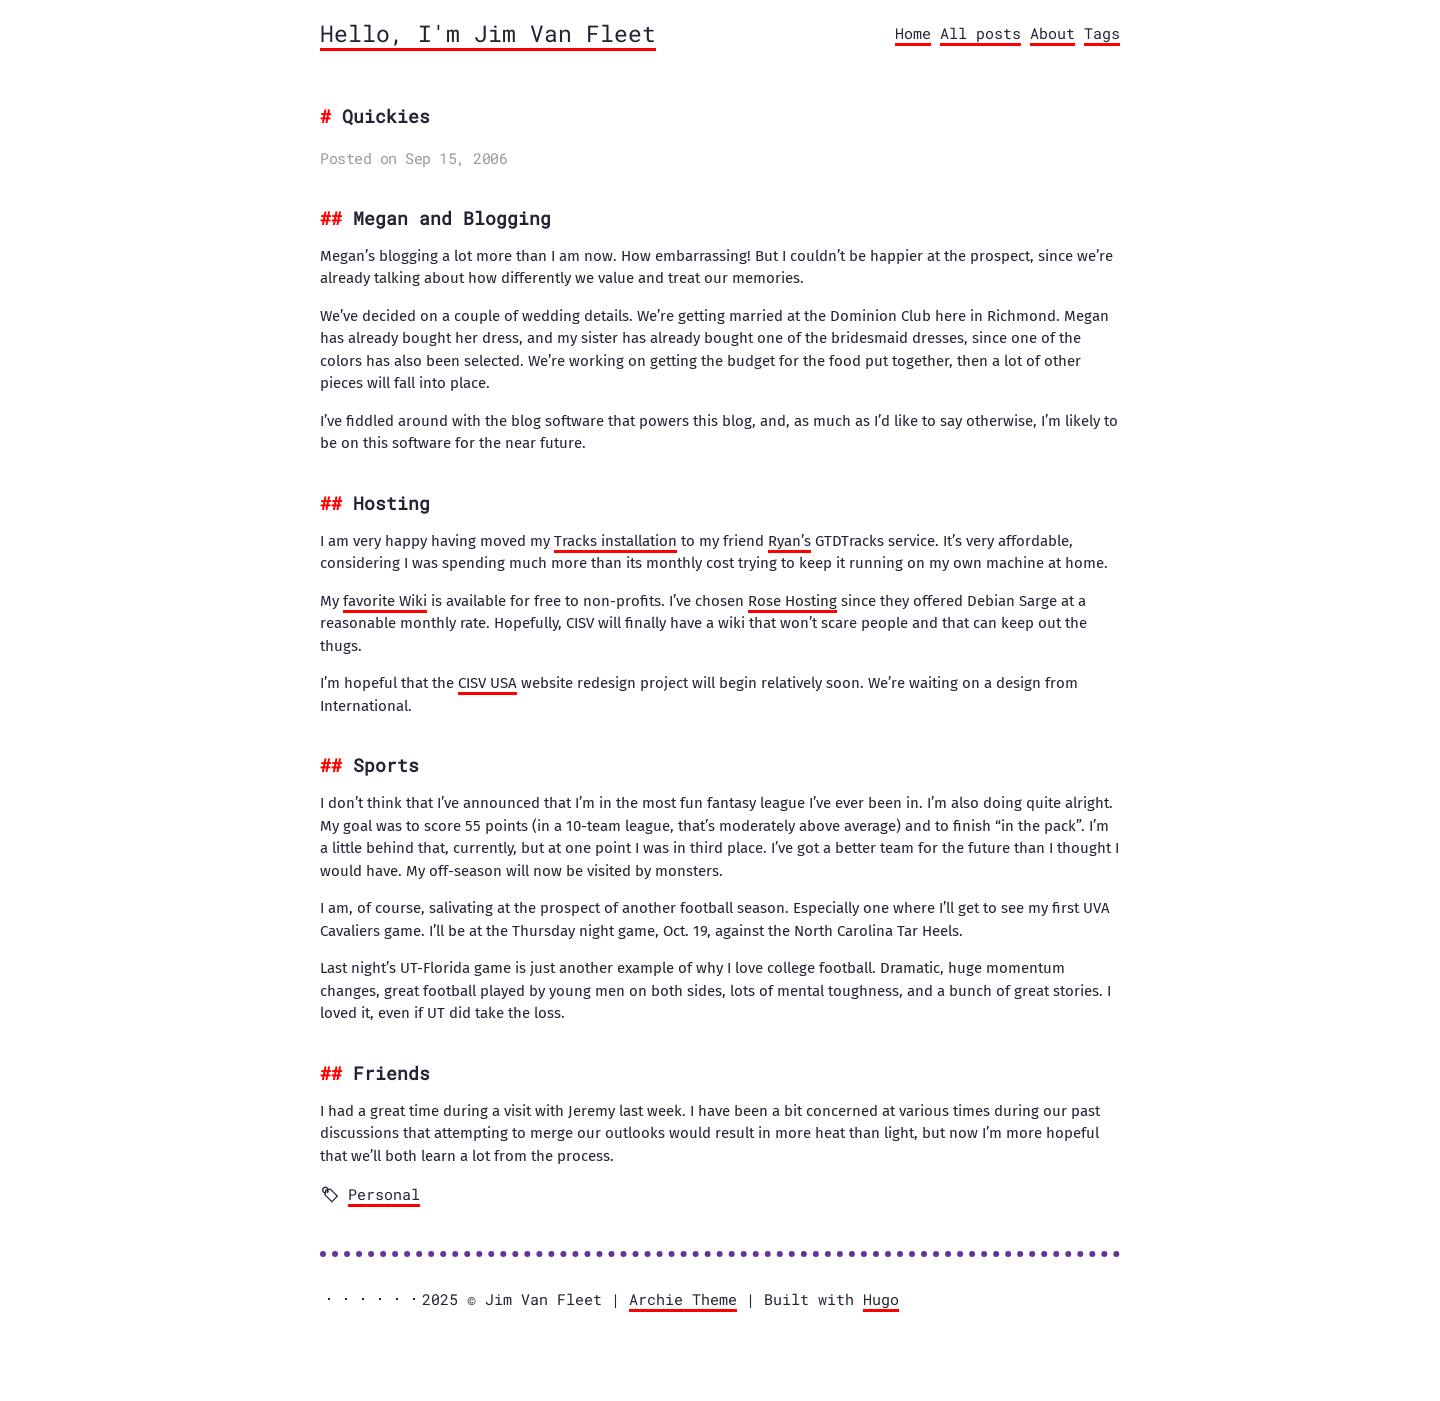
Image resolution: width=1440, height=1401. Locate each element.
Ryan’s (789, 541)
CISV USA (487, 683)
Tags (1102, 33)
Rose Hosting (792, 601)
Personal (384, 1194)
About (1052, 33)
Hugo (881, 1299)
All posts (980, 33)
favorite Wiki (385, 601)
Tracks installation (615, 541)
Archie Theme (683, 1299)
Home (913, 33)
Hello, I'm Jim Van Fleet (488, 33)
